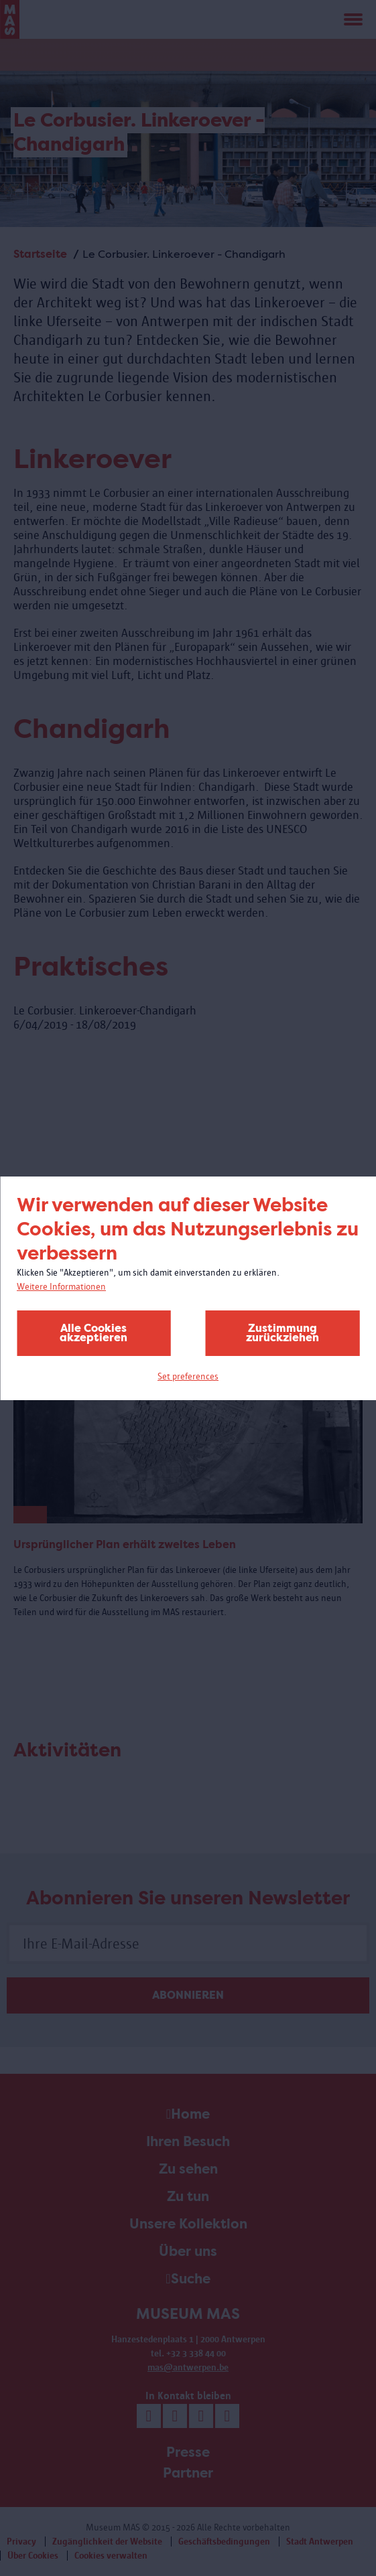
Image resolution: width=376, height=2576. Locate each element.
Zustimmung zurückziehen (282, 1333)
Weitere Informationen (61, 1287)
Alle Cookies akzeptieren (93, 1333)
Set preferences (188, 1376)
